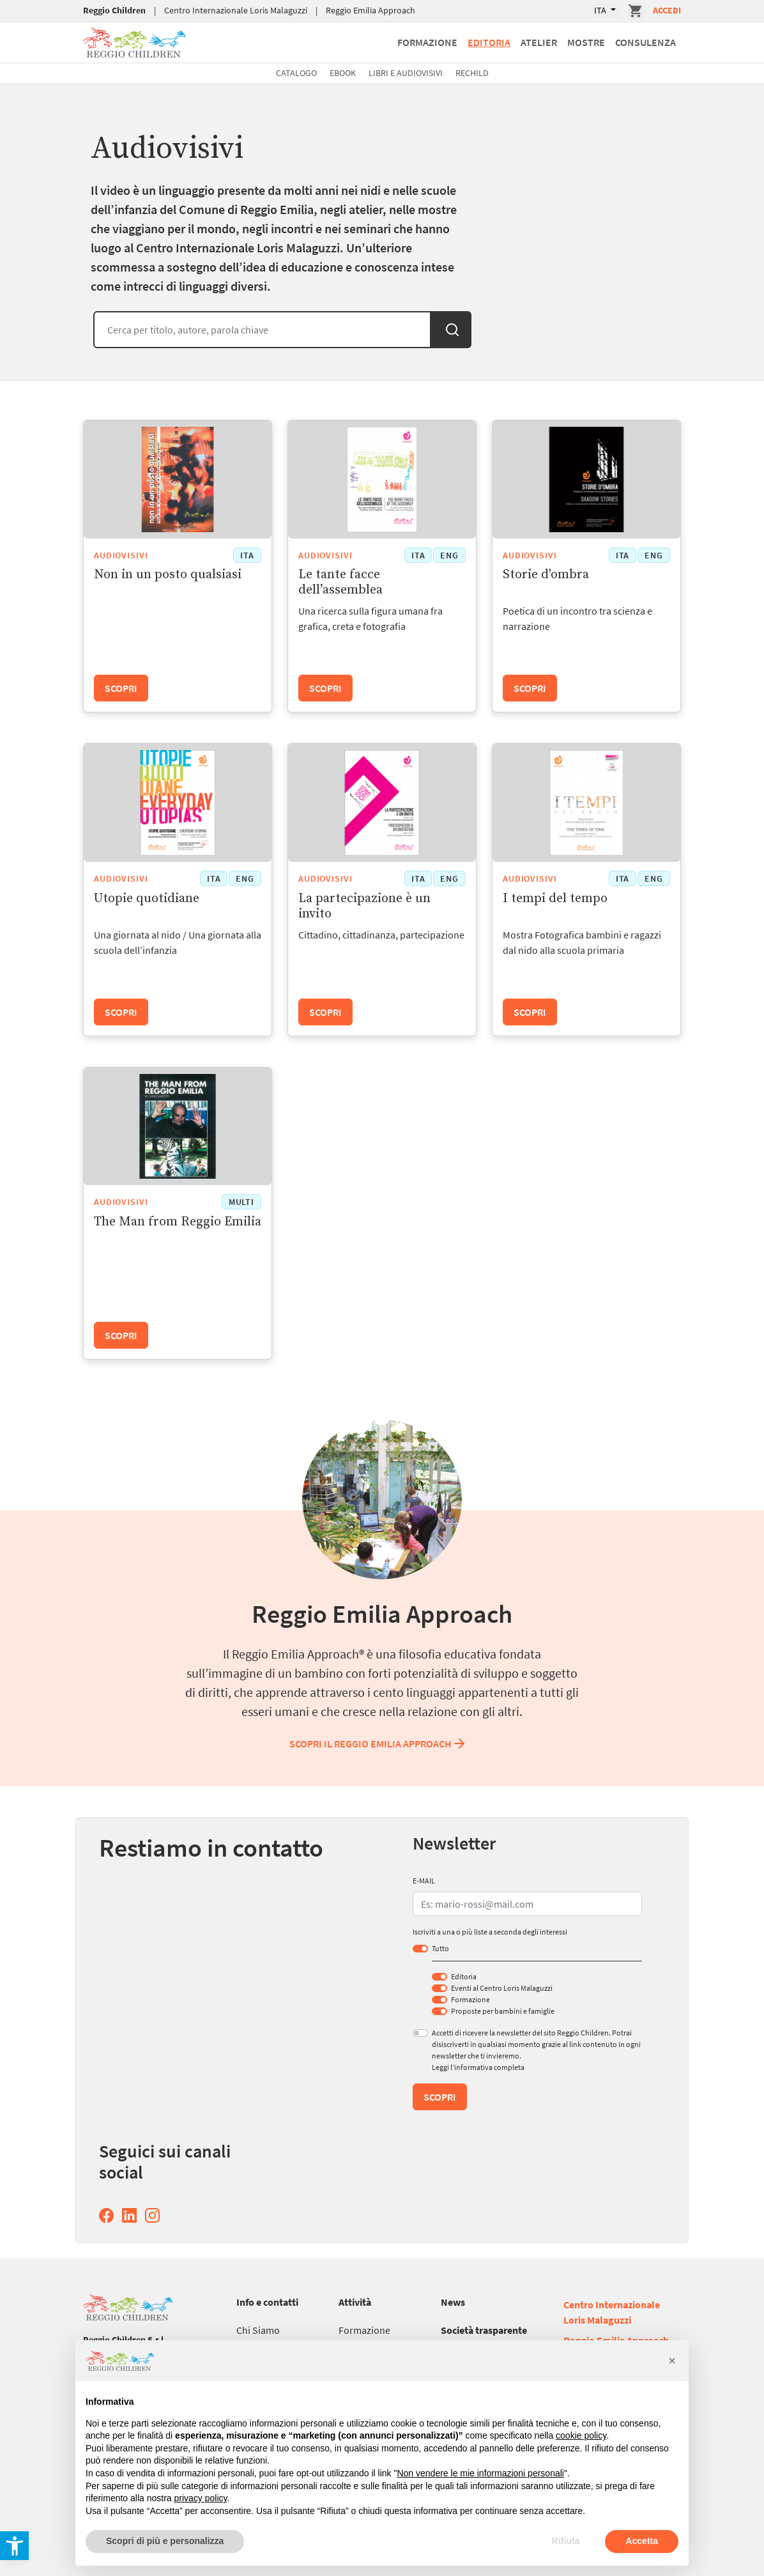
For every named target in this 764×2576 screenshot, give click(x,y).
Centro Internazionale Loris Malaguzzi (235, 10)
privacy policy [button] (200, 2498)
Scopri (121, 688)
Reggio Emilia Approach (370, 10)
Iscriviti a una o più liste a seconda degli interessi (490, 1931)
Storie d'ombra (546, 575)
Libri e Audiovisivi (406, 73)
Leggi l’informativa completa (478, 2067)
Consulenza (645, 42)
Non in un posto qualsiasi (167, 575)
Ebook (343, 73)
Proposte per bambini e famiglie (502, 2011)
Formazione (427, 42)
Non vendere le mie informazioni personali (480, 2473)
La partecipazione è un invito (364, 906)
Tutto (440, 1948)
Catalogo (296, 73)
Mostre (586, 42)
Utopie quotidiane (146, 899)
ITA (601, 10)
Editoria (489, 42)
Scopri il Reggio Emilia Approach (378, 1743)
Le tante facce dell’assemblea (340, 582)
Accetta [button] (641, 2541)
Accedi (667, 10)
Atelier (539, 42)
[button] (672, 2360)
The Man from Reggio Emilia (177, 1222)
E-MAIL (424, 1880)
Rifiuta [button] (566, 2541)
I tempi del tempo (555, 899)
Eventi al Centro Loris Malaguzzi (502, 1988)
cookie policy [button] (581, 2435)
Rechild (472, 73)
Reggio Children (114, 10)
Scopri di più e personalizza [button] (165, 2541)
